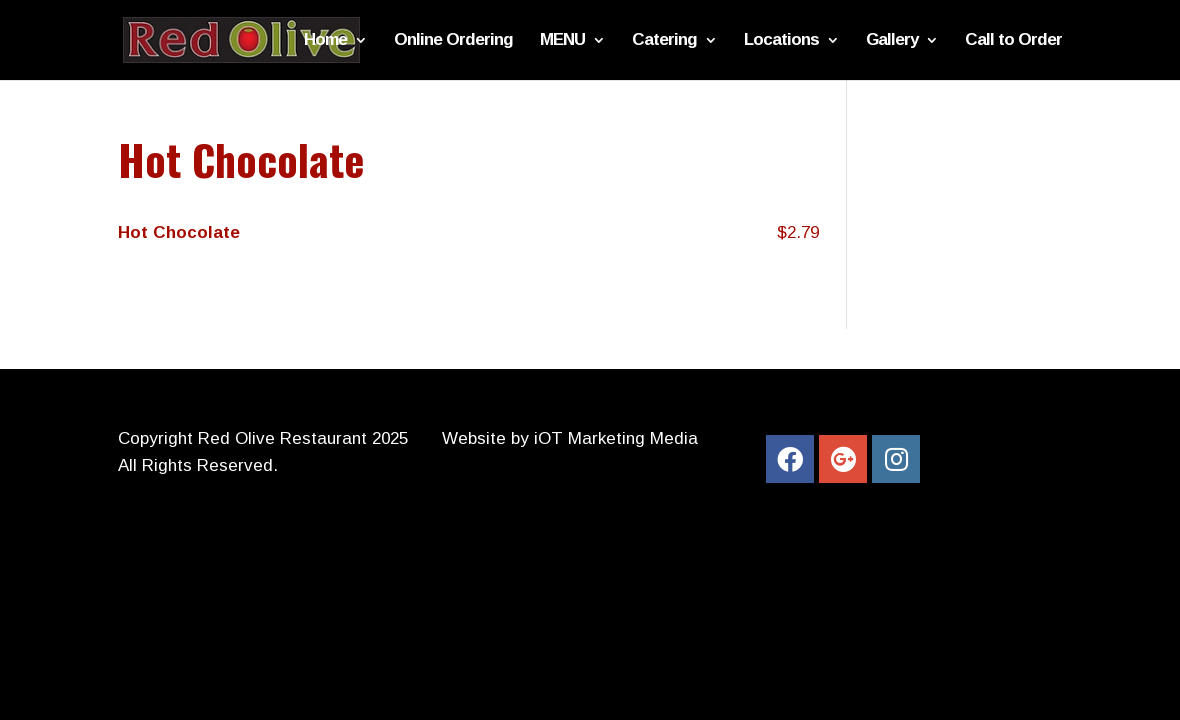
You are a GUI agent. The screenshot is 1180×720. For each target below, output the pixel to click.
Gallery (892, 41)
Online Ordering (453, 41)
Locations (781, 41)
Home (325, 41)
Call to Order (1013, 41)
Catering (664, 41)
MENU (562, 41)
